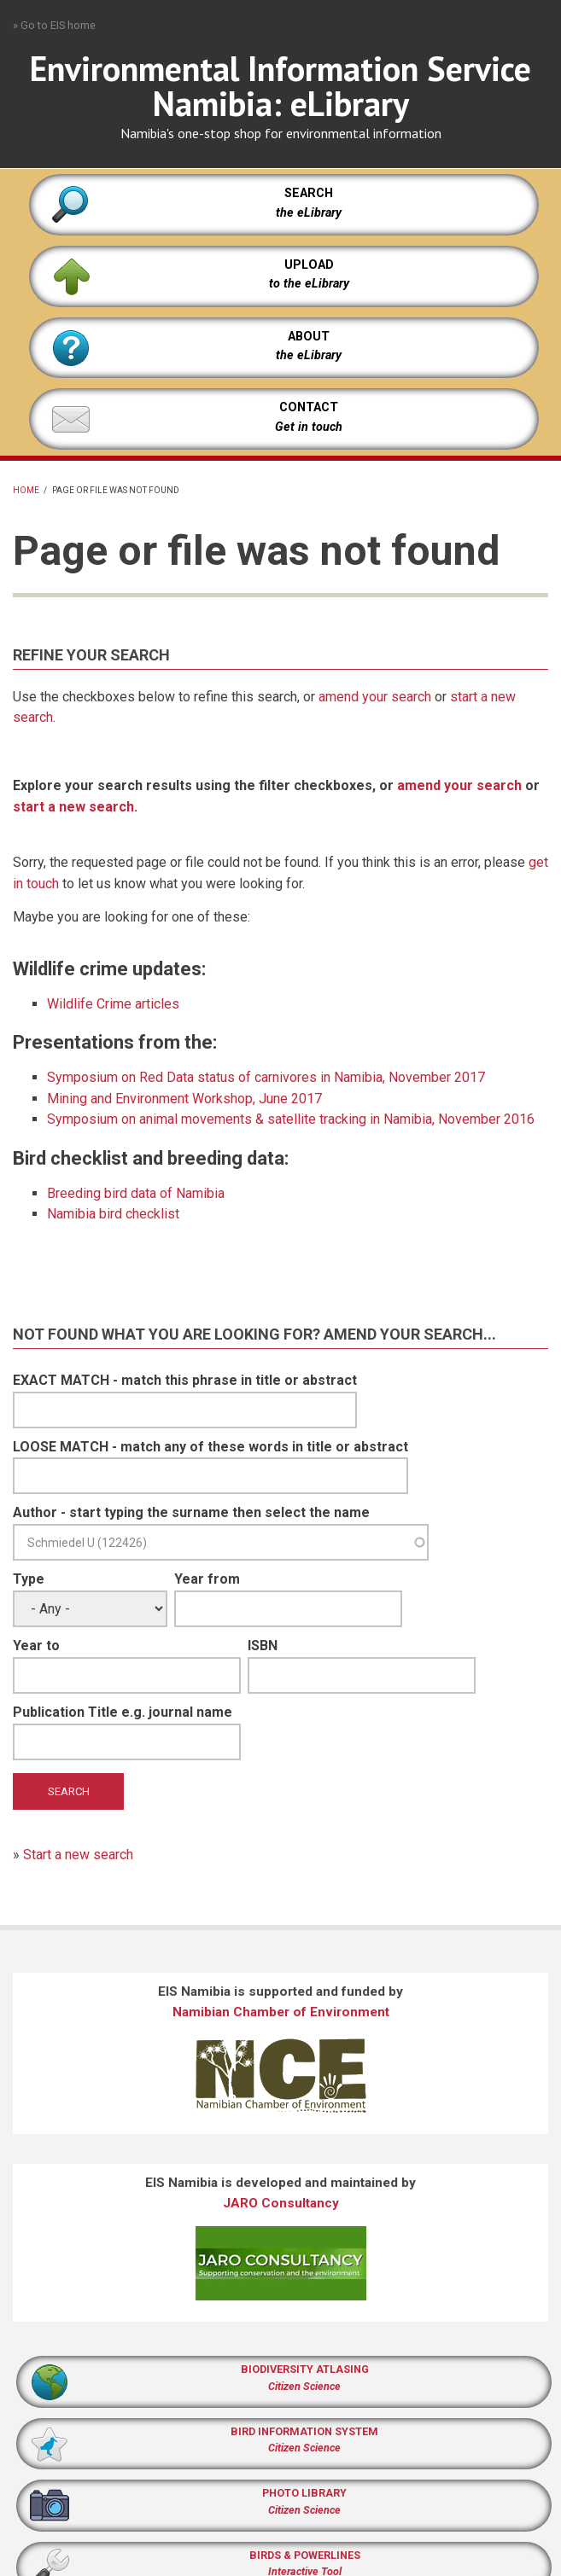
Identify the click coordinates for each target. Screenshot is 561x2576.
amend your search (374, 697)
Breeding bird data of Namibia (136, 1193)
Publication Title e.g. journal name (122, 1712)
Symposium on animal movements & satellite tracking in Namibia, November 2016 (291, 1119)
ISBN (263, 1645)
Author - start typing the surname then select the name (191, 1512)
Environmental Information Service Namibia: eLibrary (280, 85)
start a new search (73, 807)
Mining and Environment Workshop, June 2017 (184, 1098)
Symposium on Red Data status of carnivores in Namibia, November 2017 (266, 1077)
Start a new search (78, 1854)
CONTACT (308, 407)
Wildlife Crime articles (113, 1004)
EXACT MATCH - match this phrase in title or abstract (185, 1380)
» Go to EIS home (54, 25)
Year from (207, 1579)
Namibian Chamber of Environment (280, 2012)
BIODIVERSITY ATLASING (305, 2369)
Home (26, 490)
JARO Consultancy (281, 2203)
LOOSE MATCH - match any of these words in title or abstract (210, 1447)
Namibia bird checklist (113, 1214)
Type (28, 1579)
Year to (36, 1645)
